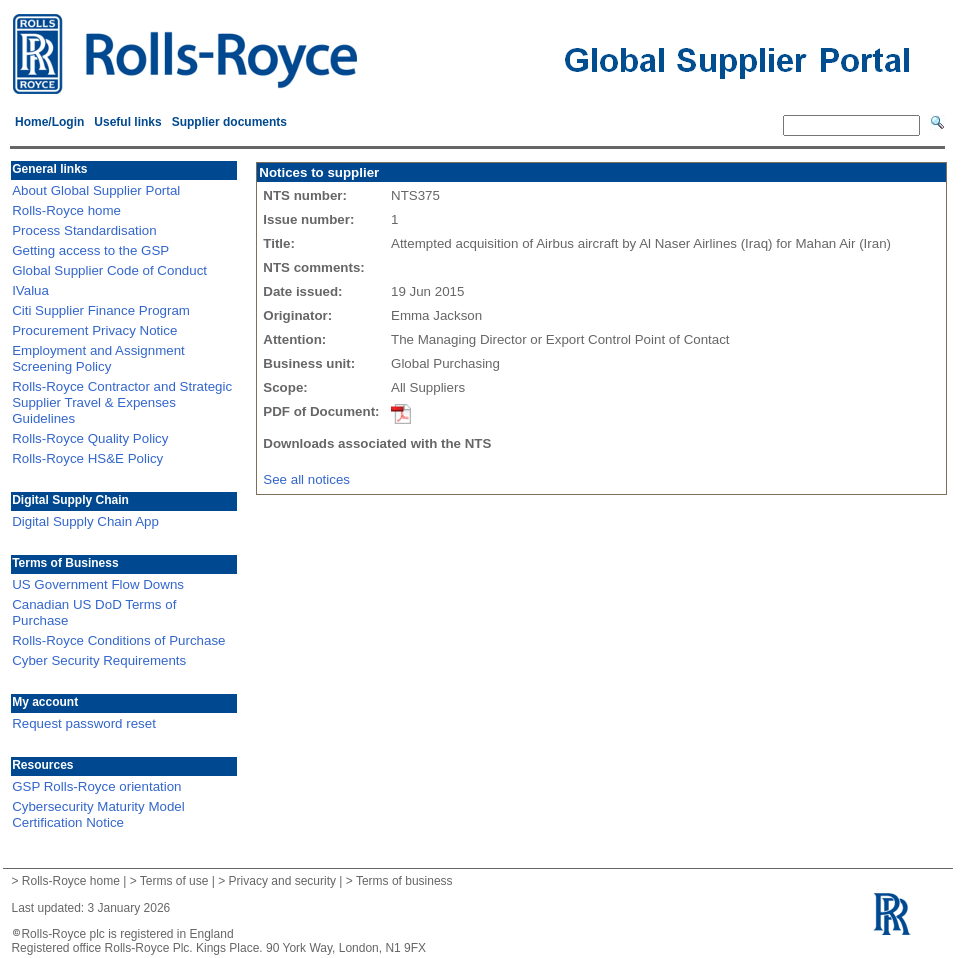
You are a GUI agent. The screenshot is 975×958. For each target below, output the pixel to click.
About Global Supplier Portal (96, 190)
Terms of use (174, 881)
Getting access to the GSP (90, 250)
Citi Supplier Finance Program (101, 310)
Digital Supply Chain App (85, 521)
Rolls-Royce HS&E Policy (87, 458)
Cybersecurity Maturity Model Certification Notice (98, 814)
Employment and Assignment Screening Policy (98, 358)
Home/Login (49, 122)
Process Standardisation (84, 230)
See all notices (306, 479)
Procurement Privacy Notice (94, 330)
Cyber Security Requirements (99, 660)
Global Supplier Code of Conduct (109, 270)
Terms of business (404, 881)
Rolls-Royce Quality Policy (90, 438)
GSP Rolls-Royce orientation (96, 786)
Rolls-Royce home (66, 210)
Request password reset (84, 723)
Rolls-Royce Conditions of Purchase (118, 640)
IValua (30, 290)
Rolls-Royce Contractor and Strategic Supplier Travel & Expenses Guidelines (122, 402)
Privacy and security (282, 881)
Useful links (127, 122)
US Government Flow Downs (98, 584)
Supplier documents (229, 122)
